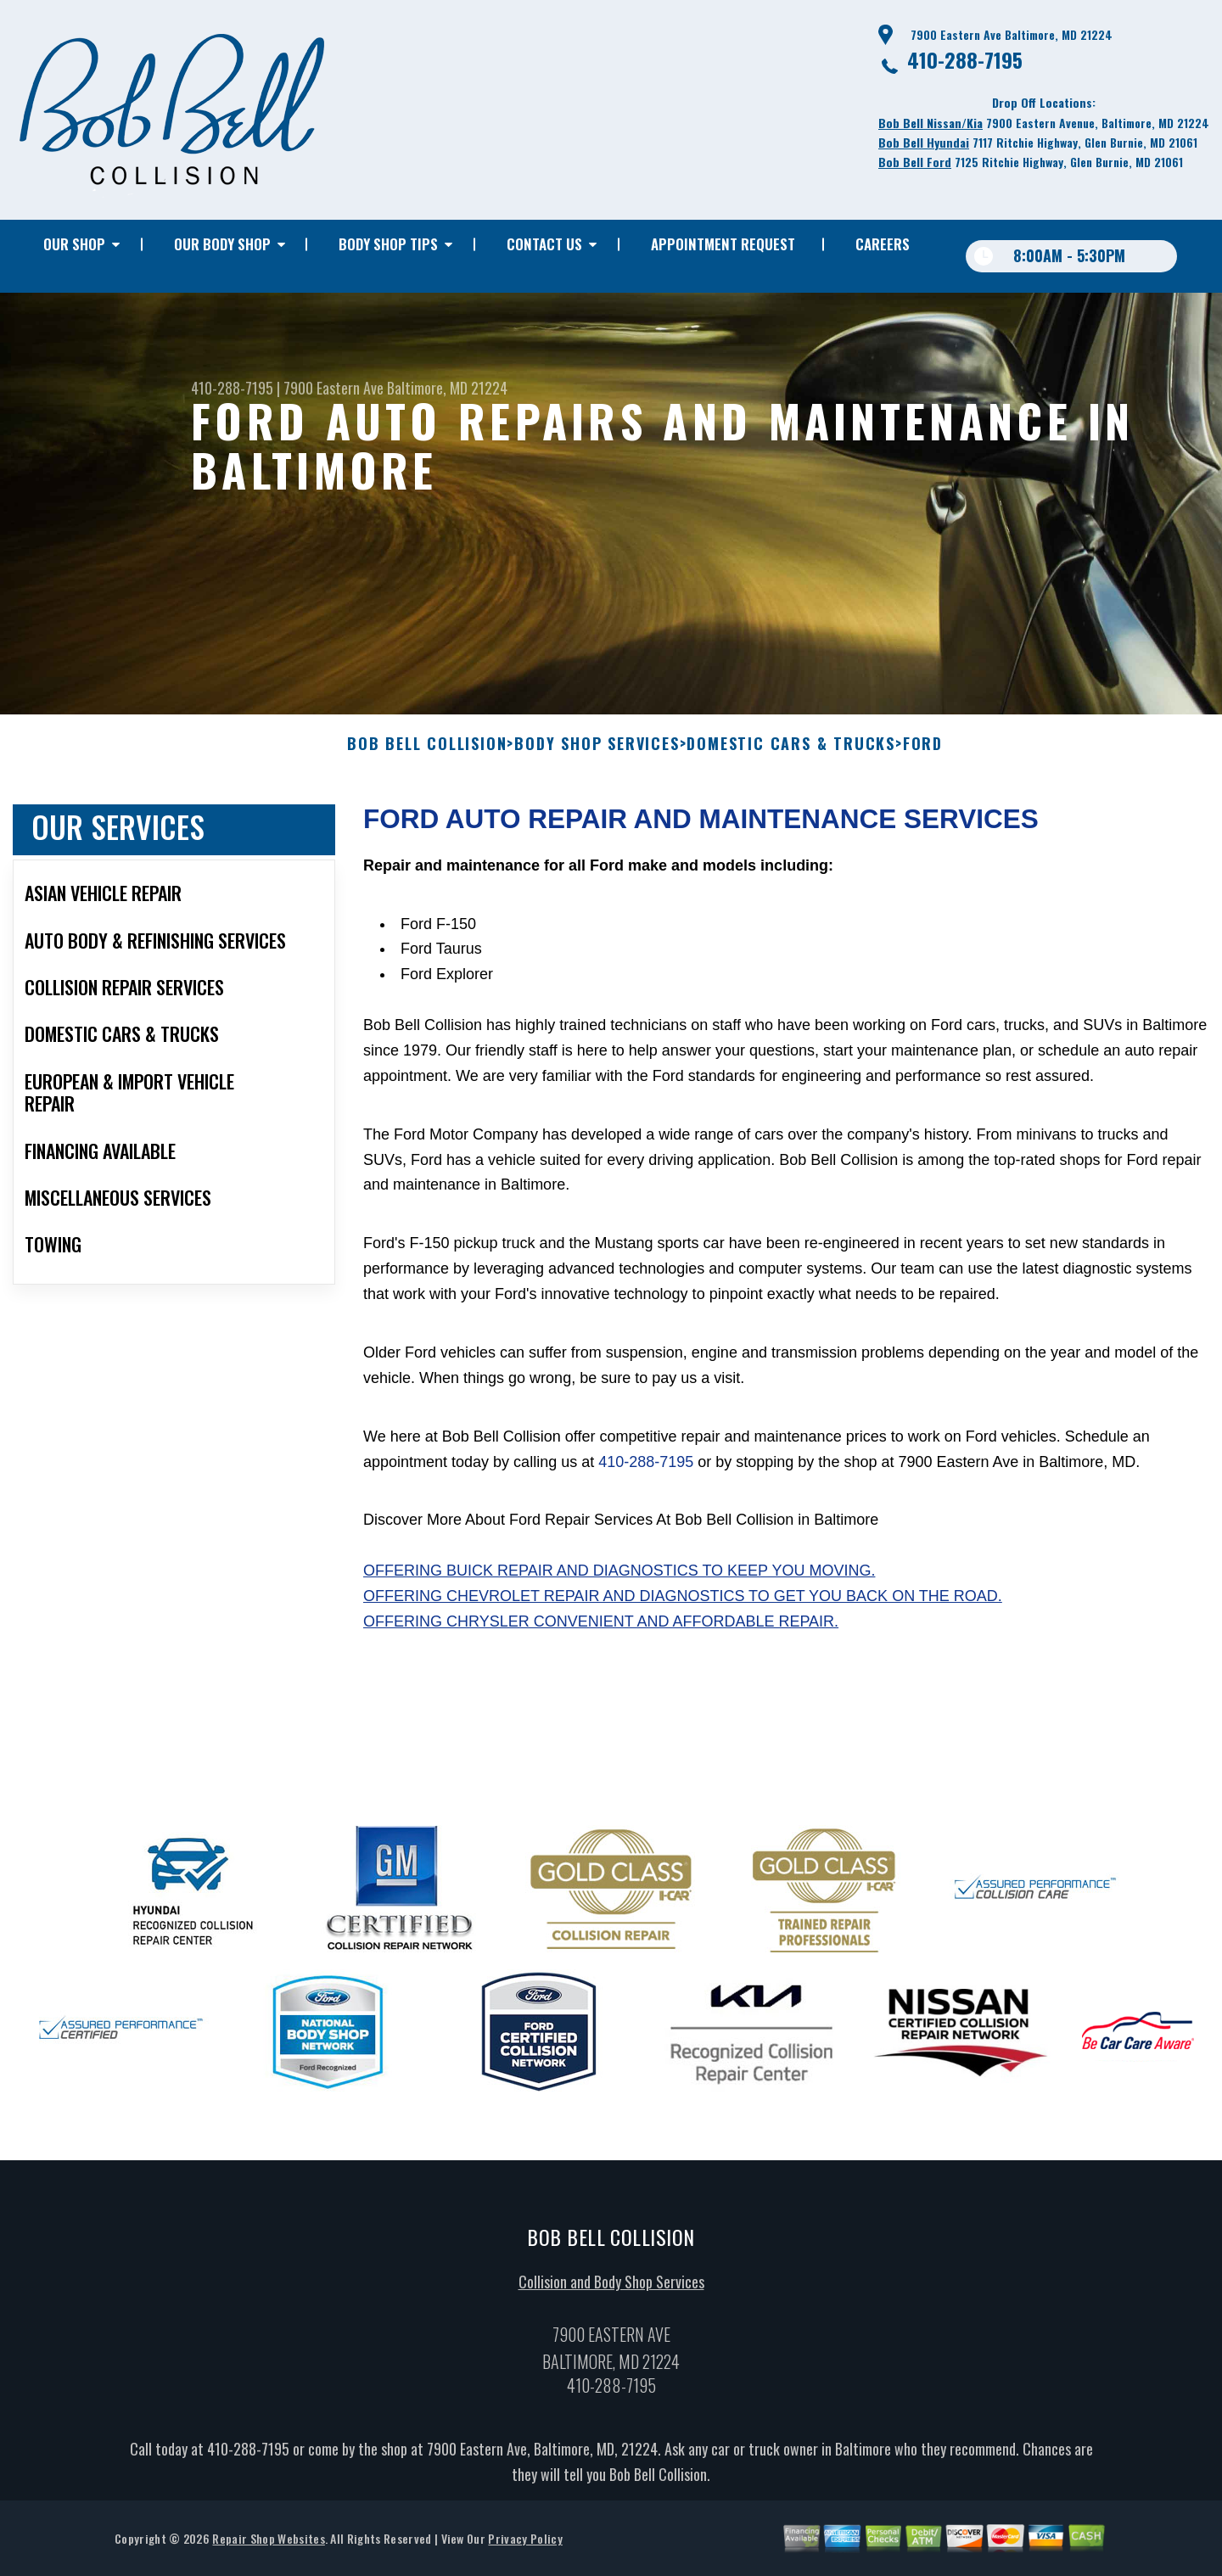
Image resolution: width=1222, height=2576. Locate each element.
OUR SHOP (74, 244)
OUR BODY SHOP (222, 244)
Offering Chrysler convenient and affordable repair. (600, 1632)
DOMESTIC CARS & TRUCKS (791, 755)
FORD (923, 755)
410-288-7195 (965, 59)
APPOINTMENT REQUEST (723, 244)
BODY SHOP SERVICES (596, 755)
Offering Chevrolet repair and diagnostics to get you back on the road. (682, 1607)
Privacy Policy (525, 2548)
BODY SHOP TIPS (388, 244)
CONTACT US (544, 244)
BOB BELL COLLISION (427, 755)
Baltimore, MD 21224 (447, 388)
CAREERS (882, 244)
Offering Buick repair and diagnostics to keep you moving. (619, 1581)
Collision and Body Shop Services (611, 2292)
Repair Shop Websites (268, 2548)
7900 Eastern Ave (333, 388)
